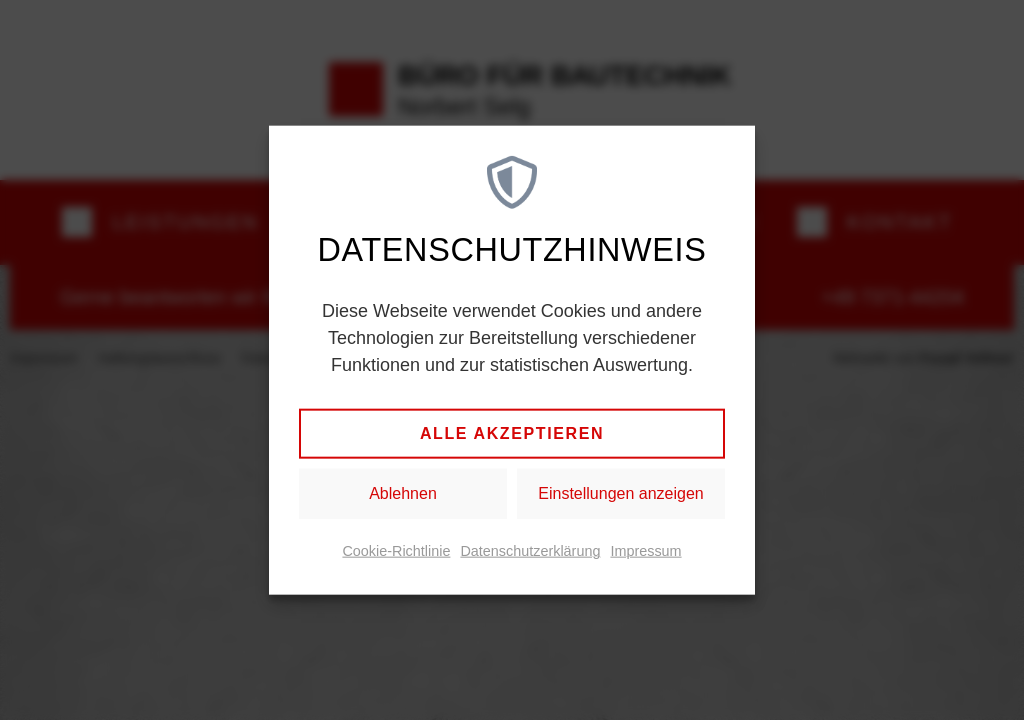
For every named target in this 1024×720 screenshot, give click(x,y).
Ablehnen (403, 493)
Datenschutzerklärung (530, 551)
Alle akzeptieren (512, 433)
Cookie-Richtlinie (396, 551)
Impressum (645, 551)
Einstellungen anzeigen (620, 493)
